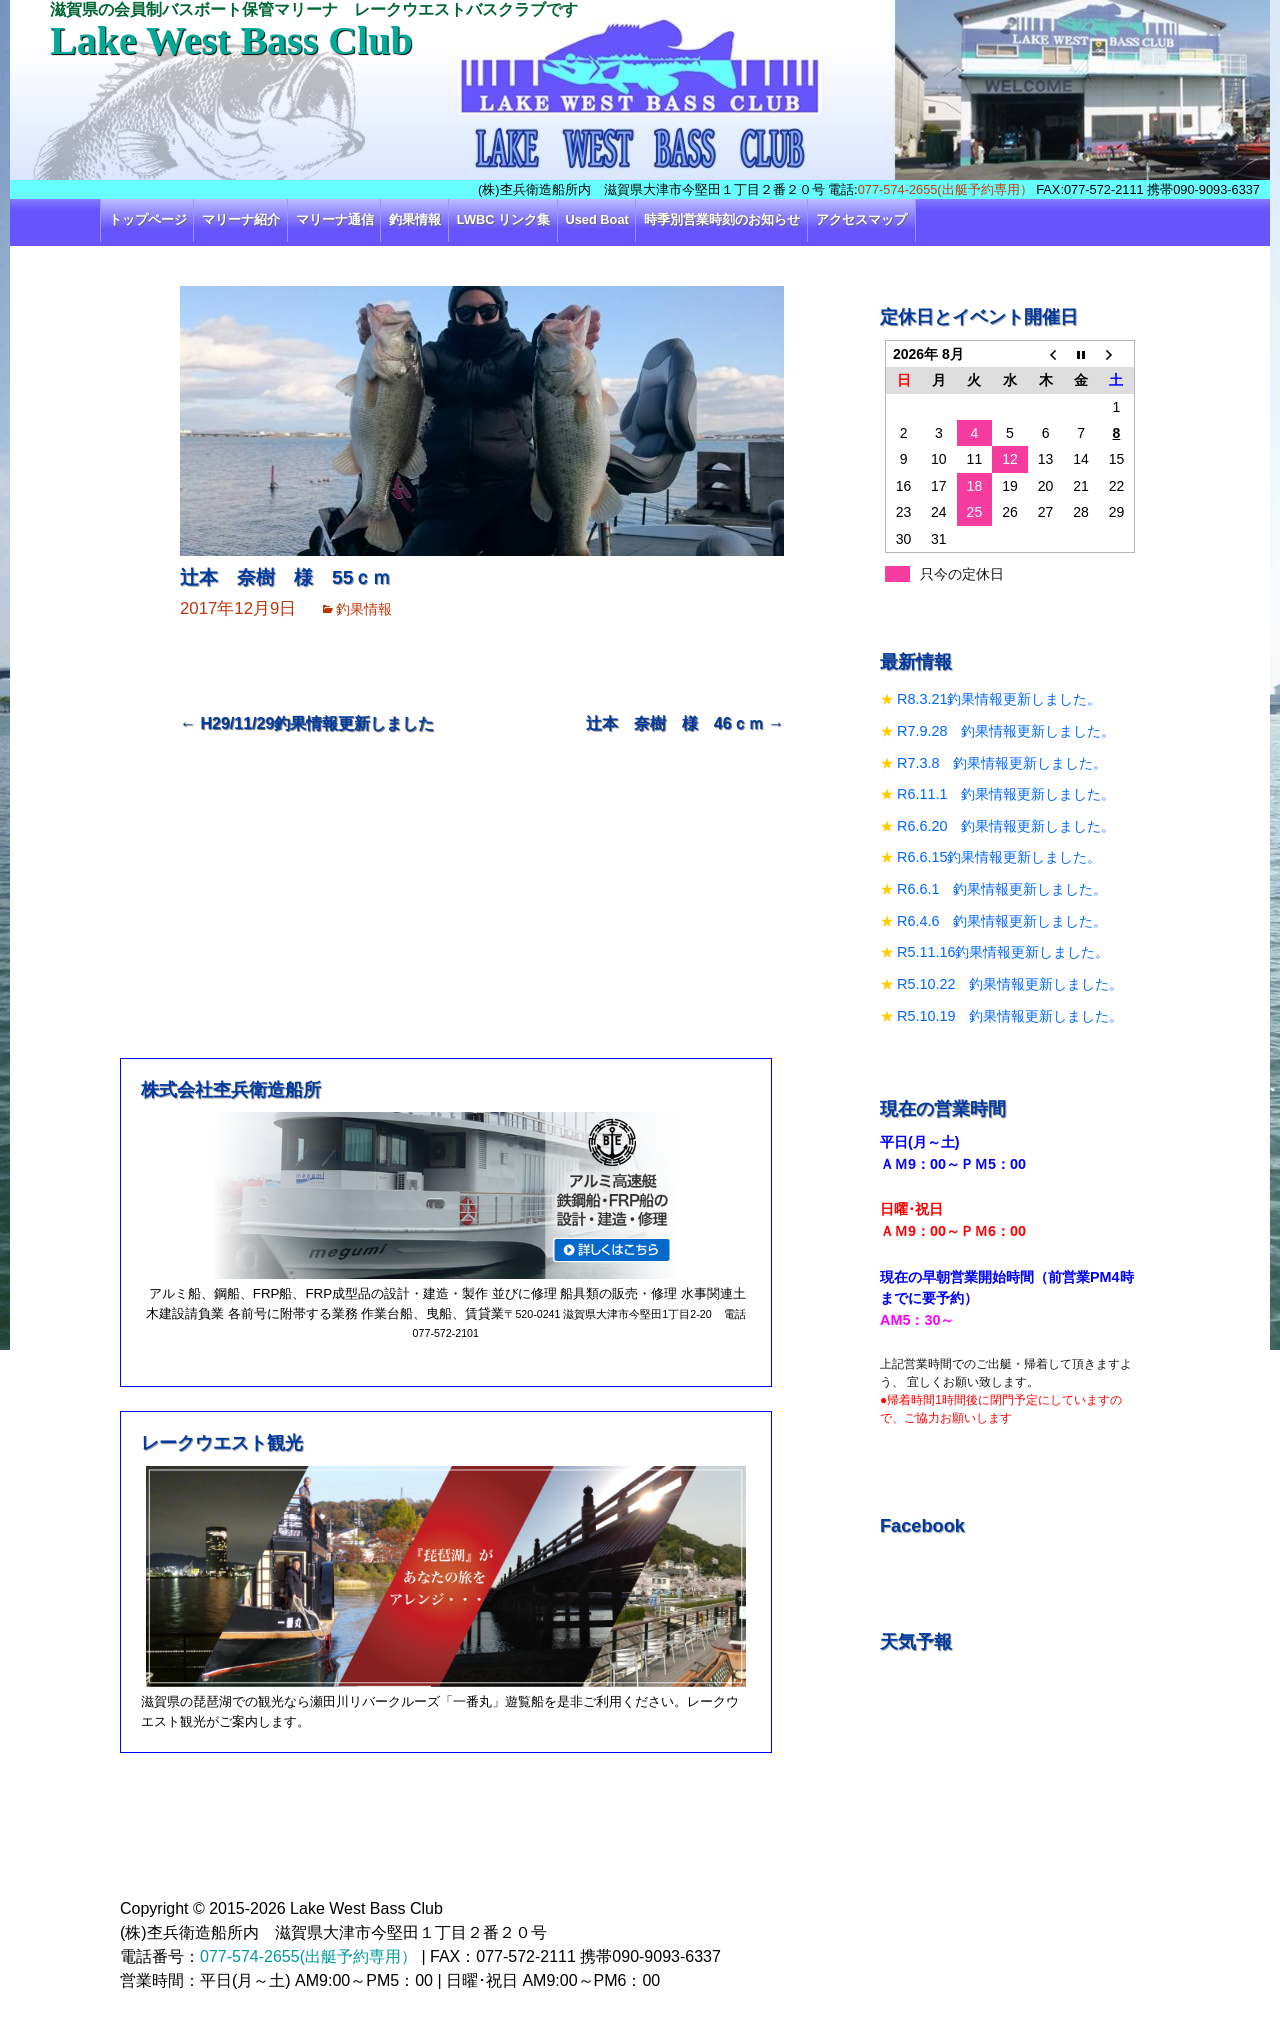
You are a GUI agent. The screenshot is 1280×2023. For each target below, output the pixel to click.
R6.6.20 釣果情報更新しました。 (1006, 826)
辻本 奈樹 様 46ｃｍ (685, 723)
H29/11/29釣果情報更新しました (307, 723)
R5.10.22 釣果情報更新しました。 (1010, 984)
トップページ (148, 219)
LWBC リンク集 (503, 219)
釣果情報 (415, 219)
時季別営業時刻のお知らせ (722, 219)
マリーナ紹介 (241, 219)
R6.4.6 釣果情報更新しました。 (1002, 921)
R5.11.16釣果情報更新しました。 (1003, 952)
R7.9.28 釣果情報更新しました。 (1006, 731)
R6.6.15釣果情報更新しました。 (999, 857)
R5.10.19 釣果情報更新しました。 (1010, 1016)
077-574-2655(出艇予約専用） (945, 189)
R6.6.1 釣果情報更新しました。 (1002, 889)
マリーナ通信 (335, 219)
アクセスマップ (861, 219)
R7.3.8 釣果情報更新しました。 (1002, 763)
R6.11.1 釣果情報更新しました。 (1006, 794)
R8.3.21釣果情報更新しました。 (999, 699)
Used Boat (597, 219)
